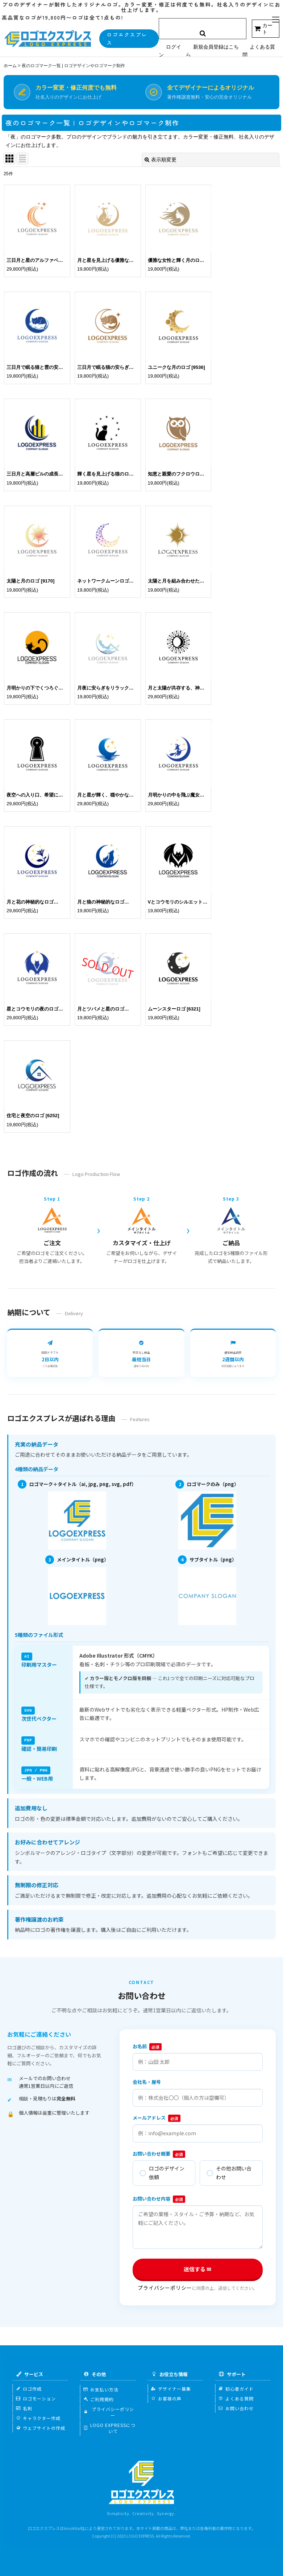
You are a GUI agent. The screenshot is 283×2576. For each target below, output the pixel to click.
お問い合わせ (236, 2406)
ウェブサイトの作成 (40, 2425)
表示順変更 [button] (160, 159)
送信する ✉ (198, 2267)
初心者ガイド (236, 2386)
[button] (275, 20)
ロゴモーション (36, 2396)
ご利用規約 (98, 2397)
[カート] (265, 29)
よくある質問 (236, 2396)
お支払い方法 (100, 2387)
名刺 (24, 2406)
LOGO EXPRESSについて (108, 2426)
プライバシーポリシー (165, 2286)
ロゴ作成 (29, 2386)
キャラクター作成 (38, 2416)
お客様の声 (166, 2396)
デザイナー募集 (171, 2386)
